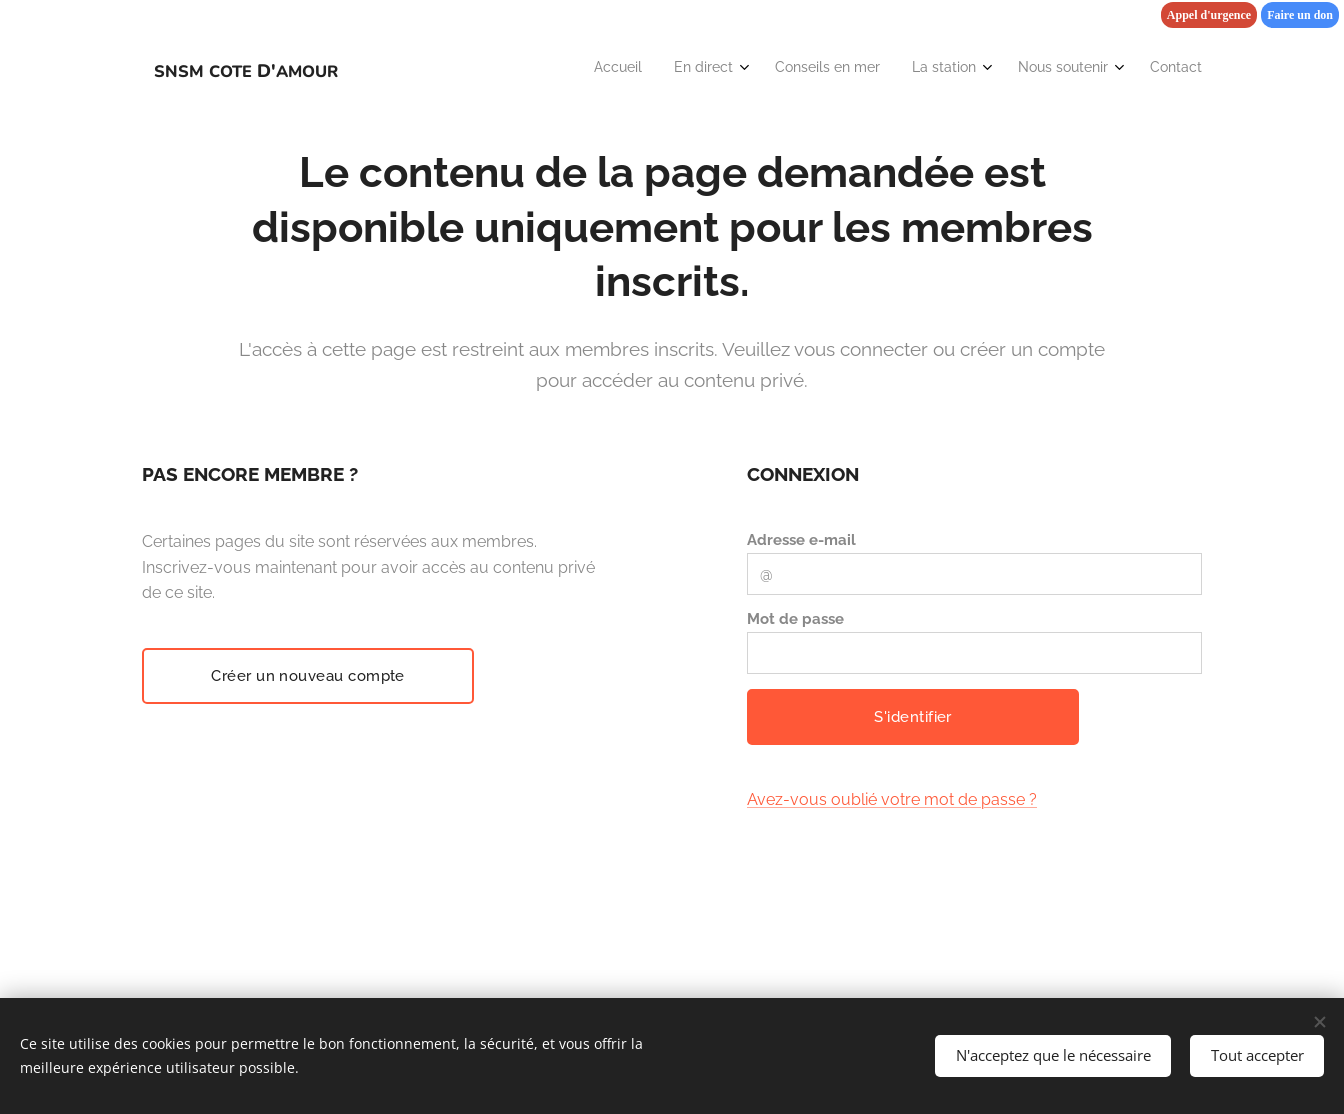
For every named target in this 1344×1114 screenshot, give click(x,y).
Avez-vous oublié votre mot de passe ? (892, 799)
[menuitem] (1017, 69)
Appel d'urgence (1209, 15)
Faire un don (1300, 15)
